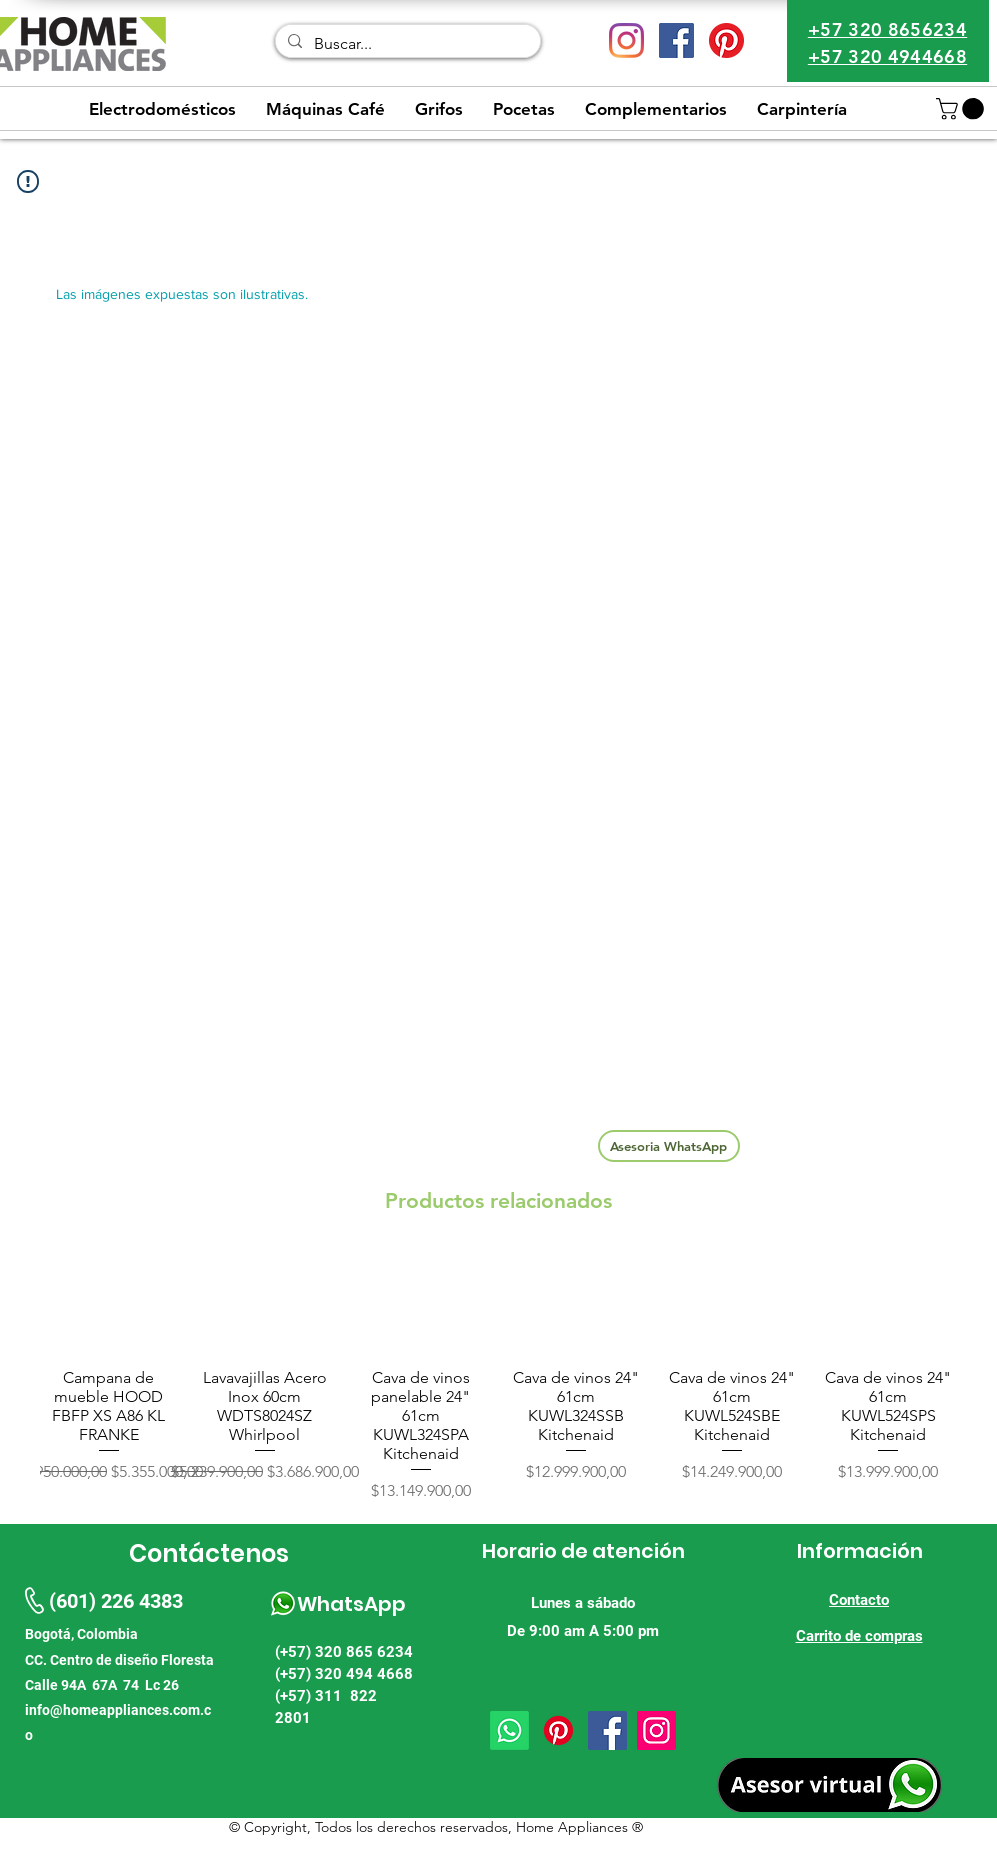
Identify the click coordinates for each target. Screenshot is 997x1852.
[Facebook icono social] (676, 40)
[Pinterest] (726, 40)
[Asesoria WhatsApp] (669, 1146)
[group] (498, 1377)
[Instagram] (626, 40)
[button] (962, 109)
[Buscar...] (406, 44)
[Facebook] (607, 1730)
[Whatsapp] (509, 1730)
